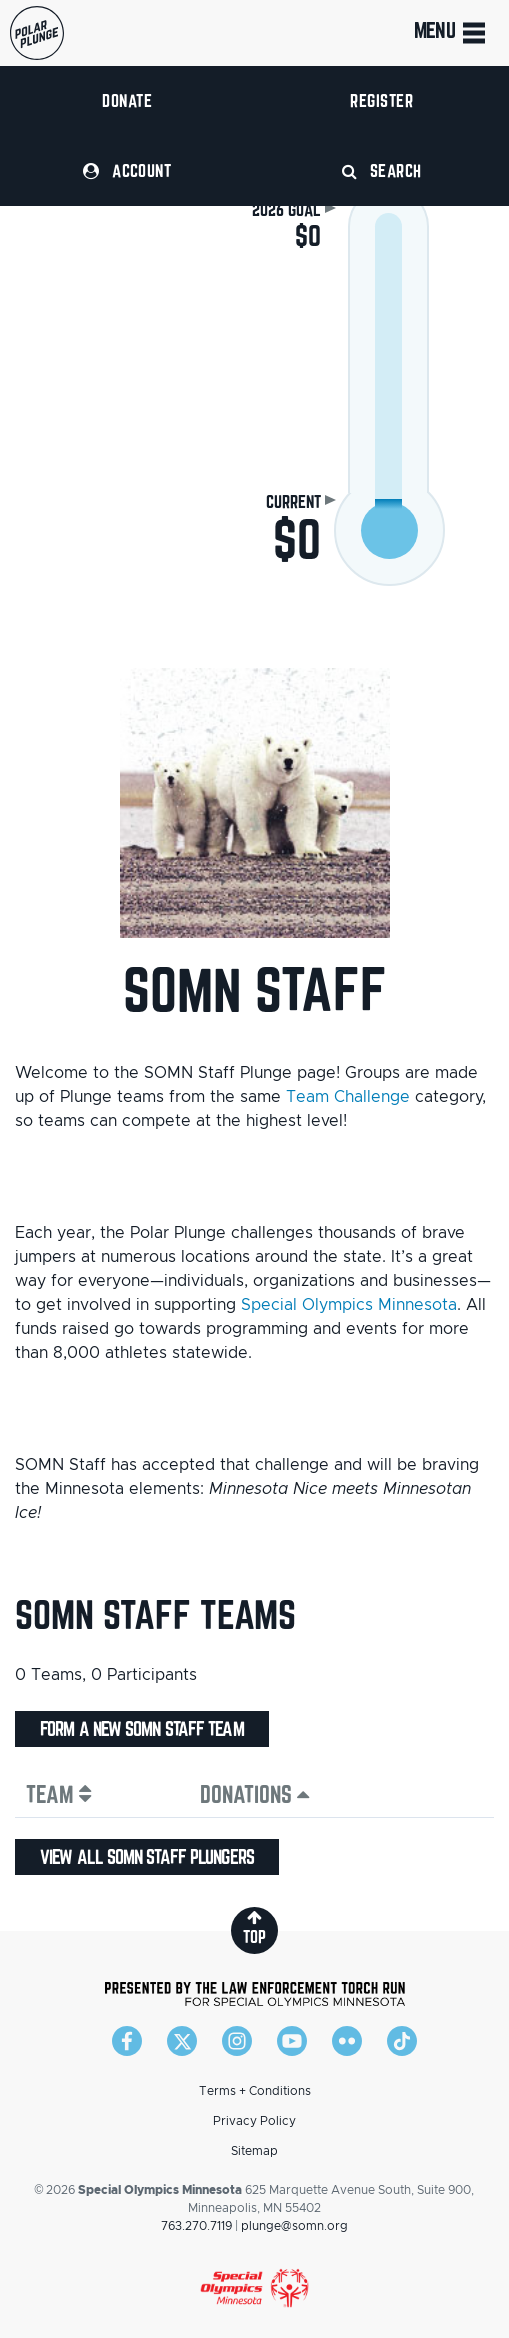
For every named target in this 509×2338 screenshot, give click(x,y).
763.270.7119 (196, 2226)
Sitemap (254, 2151)
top (254, 1927)
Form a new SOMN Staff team (142, 1729)
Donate (127, 100)
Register (381, 100)
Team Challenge (348, 1097)
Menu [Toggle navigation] (451, 33)
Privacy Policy (254, 2121)
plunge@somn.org (294, 2226)
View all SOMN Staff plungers (147, 1857)
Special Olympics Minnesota (349, 1305)
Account (127, 170)
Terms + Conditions (255, 2091)
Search (382, 170)
